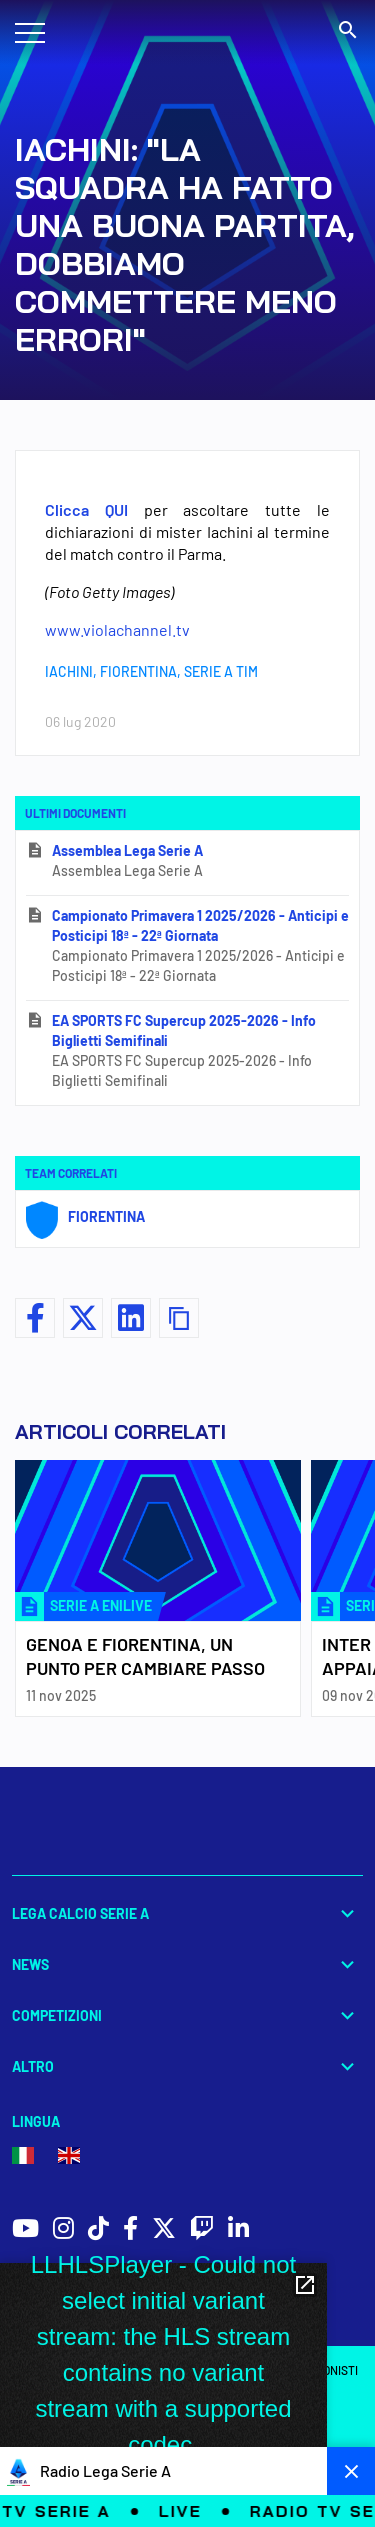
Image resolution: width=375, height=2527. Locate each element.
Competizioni (187, 2015)
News (187, 1964)
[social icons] (25, 2230)
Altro (187, 2066)
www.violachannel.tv (117, 629)
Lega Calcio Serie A (187, 1913)
